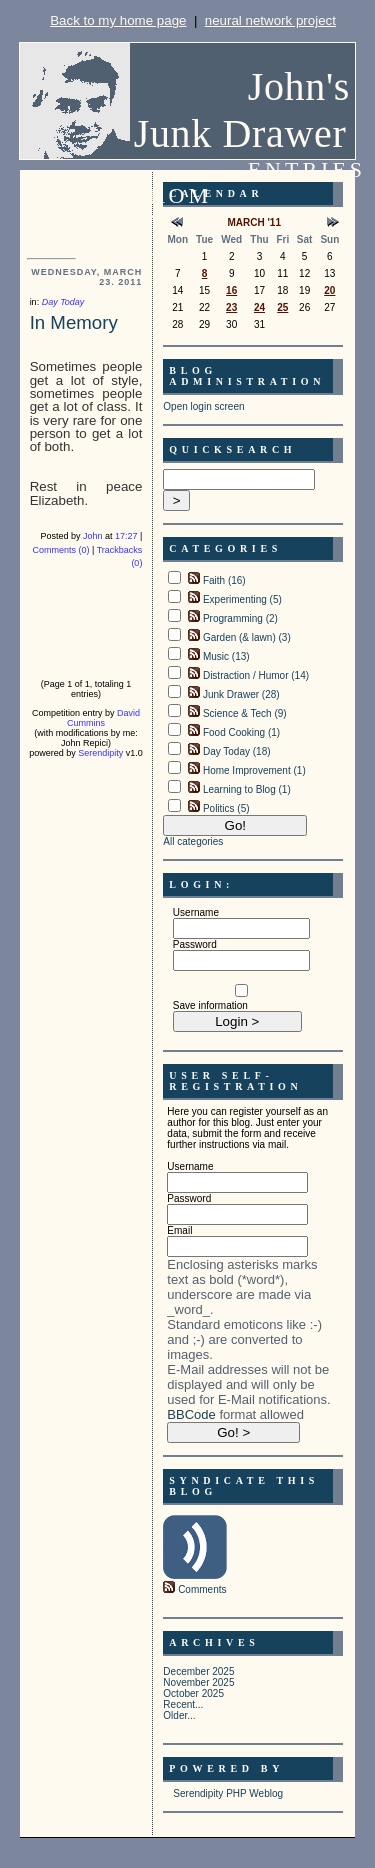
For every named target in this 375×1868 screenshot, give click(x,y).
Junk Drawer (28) (241, 694)
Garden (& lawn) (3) (247, 637)
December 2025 (198, 1671)
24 (259, 307)
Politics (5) (226, 808)
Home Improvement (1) (254, 770)
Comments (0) (60, 550)
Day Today (63, 302)
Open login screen (203, 406)
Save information (210, 1005)
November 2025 (198, 1682)
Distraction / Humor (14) (256, 675)
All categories (193, 841)
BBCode (191, 1414)
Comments (202, 1589)
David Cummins (103, 718)
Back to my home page (118, 20)
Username (196, 912)
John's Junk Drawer (242, 110)
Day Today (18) (237, 751)
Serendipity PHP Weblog (228, 1793)
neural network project (270, 20)
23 (231, 307)
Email (179, 1230)
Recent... (183, 1704)
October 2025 (193, 1693)
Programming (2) (240, 618)
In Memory (74, 322)
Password (195, 944)
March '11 (254, 222)
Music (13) (226, 656)
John (93, 536)
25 (282, 307)
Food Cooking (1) (241, 732)
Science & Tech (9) (245, 713)
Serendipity (100, 753)
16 (231, 290)
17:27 (126, 536)
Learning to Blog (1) (247, 789)
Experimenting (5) (242, 599)
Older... (179, 1715)
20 (329, 290)
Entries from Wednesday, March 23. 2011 (250, 208)
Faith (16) (224, 580)
